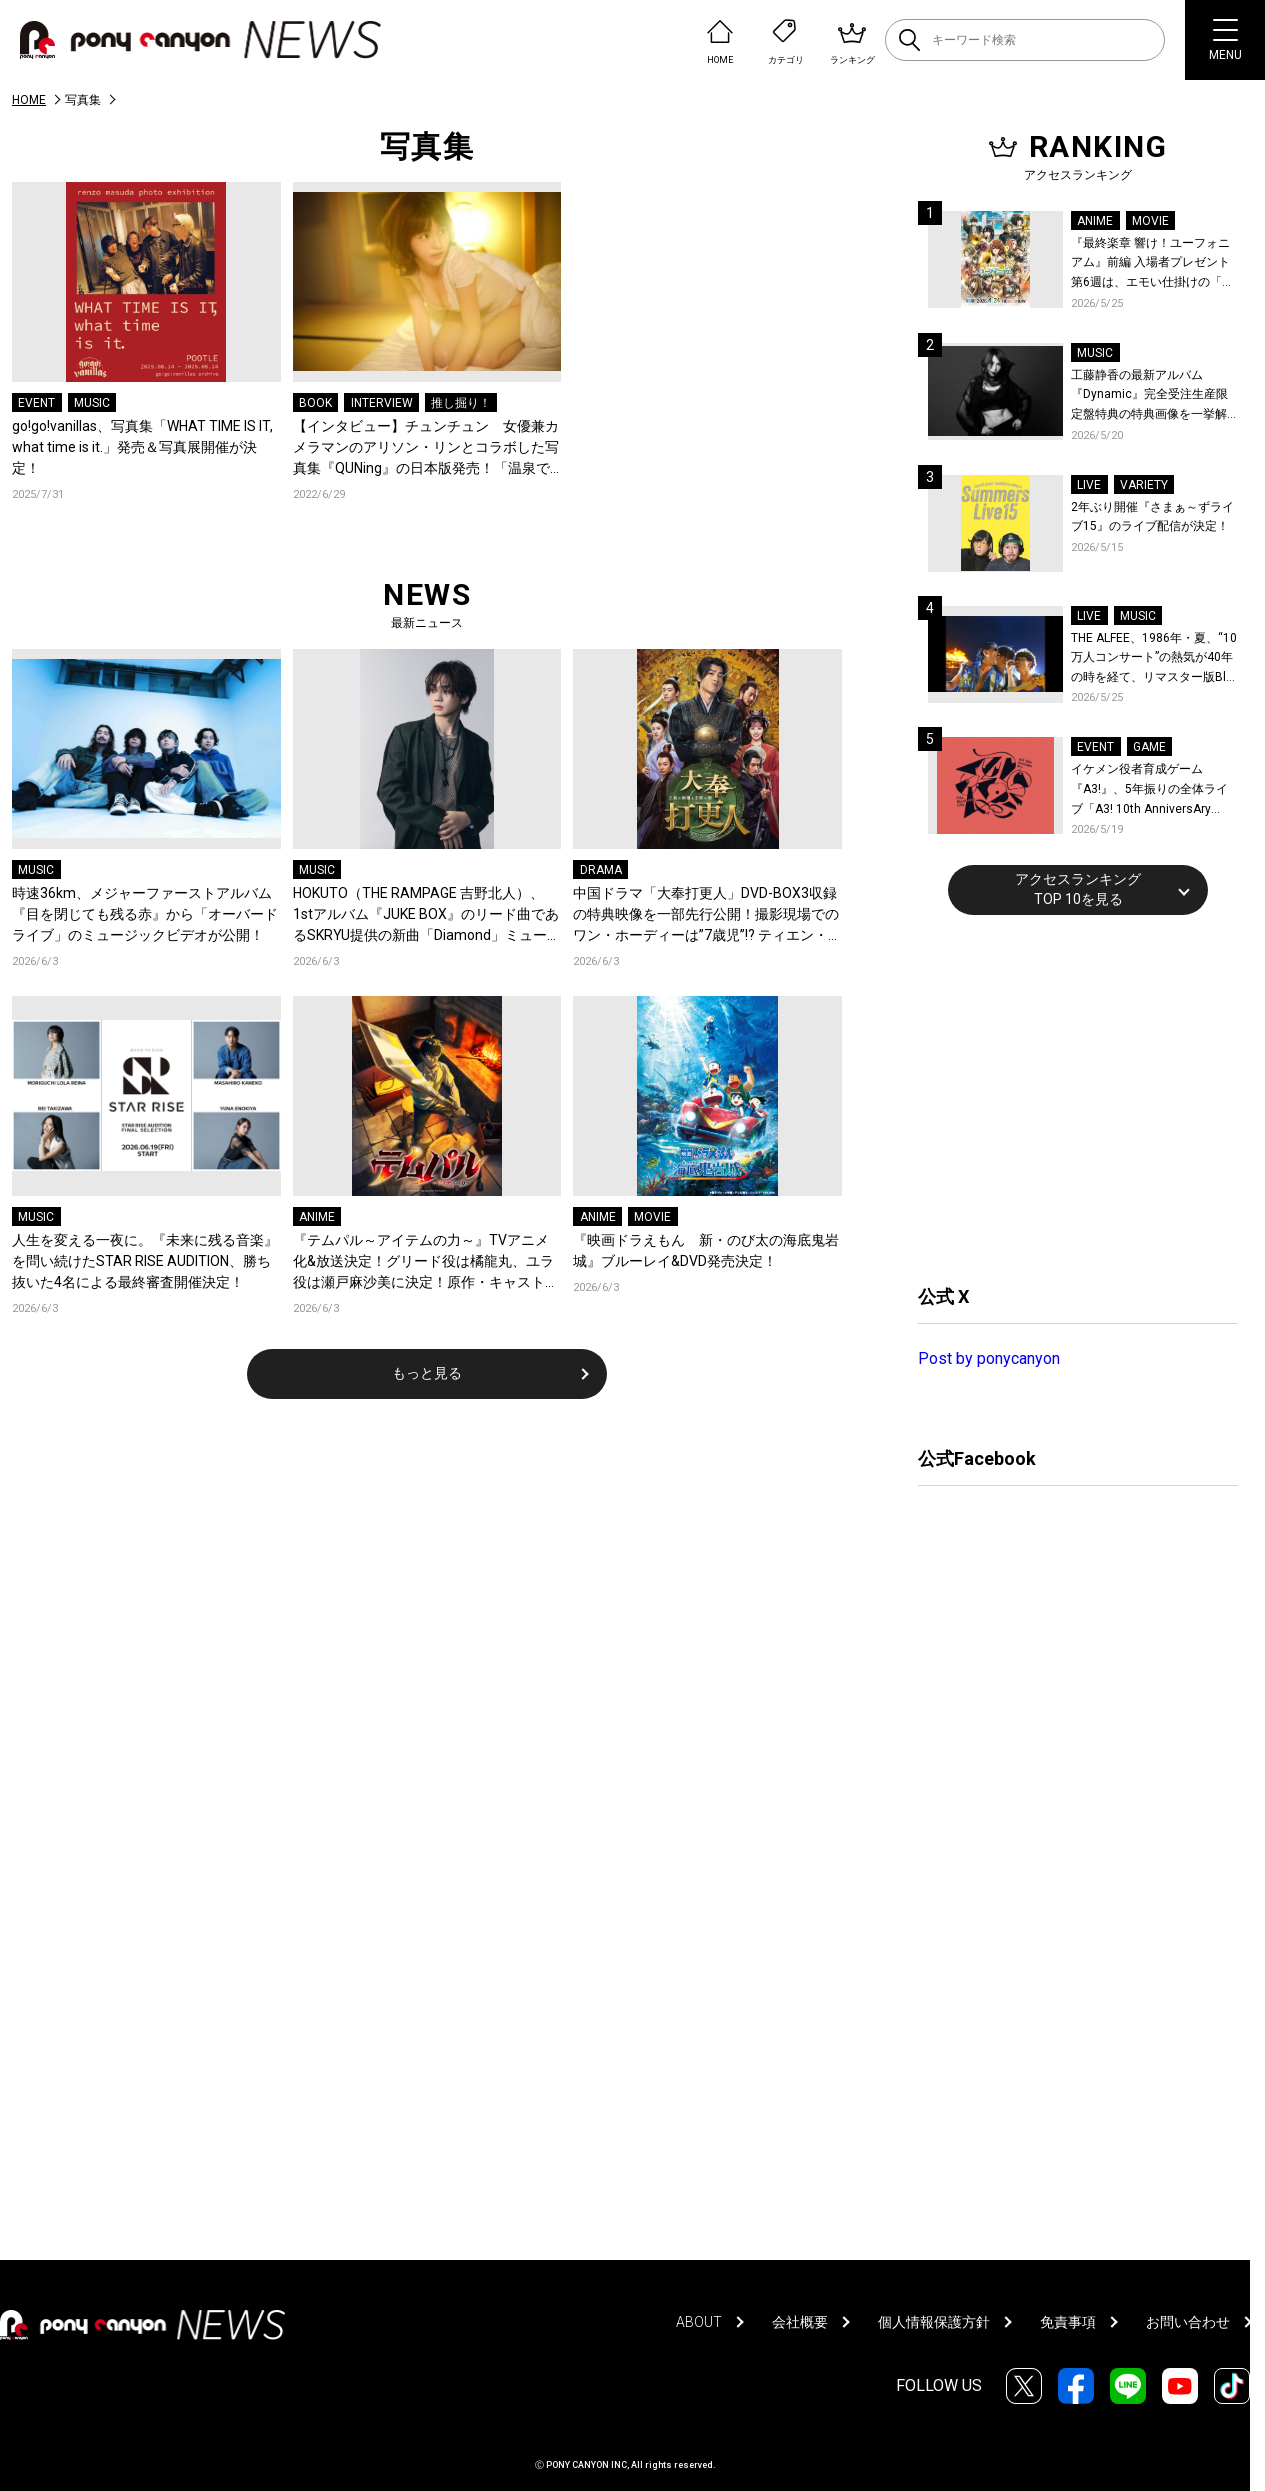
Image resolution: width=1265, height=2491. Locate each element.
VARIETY (1144, 485)
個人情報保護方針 (934, 2322)
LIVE (1089, 485)
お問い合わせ (1188, 2322)
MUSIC (92, 403)
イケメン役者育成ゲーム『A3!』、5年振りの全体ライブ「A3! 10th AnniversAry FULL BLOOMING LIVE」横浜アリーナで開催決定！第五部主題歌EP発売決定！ (1153, 790)
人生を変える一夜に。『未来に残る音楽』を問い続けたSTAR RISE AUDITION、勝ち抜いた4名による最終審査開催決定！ (145, 1261)
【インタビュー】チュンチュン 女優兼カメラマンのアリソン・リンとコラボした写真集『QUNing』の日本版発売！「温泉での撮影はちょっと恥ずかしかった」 (426, 448)
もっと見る (427, 1373)
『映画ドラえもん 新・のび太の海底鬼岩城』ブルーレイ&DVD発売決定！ (706, 1250)
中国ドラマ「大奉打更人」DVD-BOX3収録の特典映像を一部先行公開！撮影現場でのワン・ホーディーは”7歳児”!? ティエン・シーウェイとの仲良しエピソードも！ (706, 915)
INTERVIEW (382, 403)
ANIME (317, 1217)
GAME (1149, 747)
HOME (29, 100)
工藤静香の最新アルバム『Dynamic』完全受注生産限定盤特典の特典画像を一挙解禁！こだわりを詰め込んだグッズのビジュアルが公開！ (1149, 396)
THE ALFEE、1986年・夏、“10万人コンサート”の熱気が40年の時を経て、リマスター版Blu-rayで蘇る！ (1154, 659)
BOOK (315, 403)
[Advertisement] (1068, 1097)
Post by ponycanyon (989, 1358)
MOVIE (652, 1217)
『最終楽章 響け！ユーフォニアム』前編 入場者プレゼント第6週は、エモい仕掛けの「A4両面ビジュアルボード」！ (1154, 264)
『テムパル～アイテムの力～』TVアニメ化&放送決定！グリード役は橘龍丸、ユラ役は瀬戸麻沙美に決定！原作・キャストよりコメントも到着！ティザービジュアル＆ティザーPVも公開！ (426, 1262)
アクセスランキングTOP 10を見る (1078, 889)
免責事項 (1068, 2322)
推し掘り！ (461, 403)
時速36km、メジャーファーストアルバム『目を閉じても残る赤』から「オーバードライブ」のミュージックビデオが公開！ (145, 914)
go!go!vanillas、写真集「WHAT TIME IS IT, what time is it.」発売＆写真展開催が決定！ (142, 447)
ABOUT (699, 2322)
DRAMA (601, 870)
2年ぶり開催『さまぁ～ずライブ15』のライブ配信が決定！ (1152, 517)
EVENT (36, 403)
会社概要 (800, 2322)
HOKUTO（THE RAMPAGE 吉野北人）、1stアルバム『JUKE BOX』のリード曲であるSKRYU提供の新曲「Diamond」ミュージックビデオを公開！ (427, 915)
